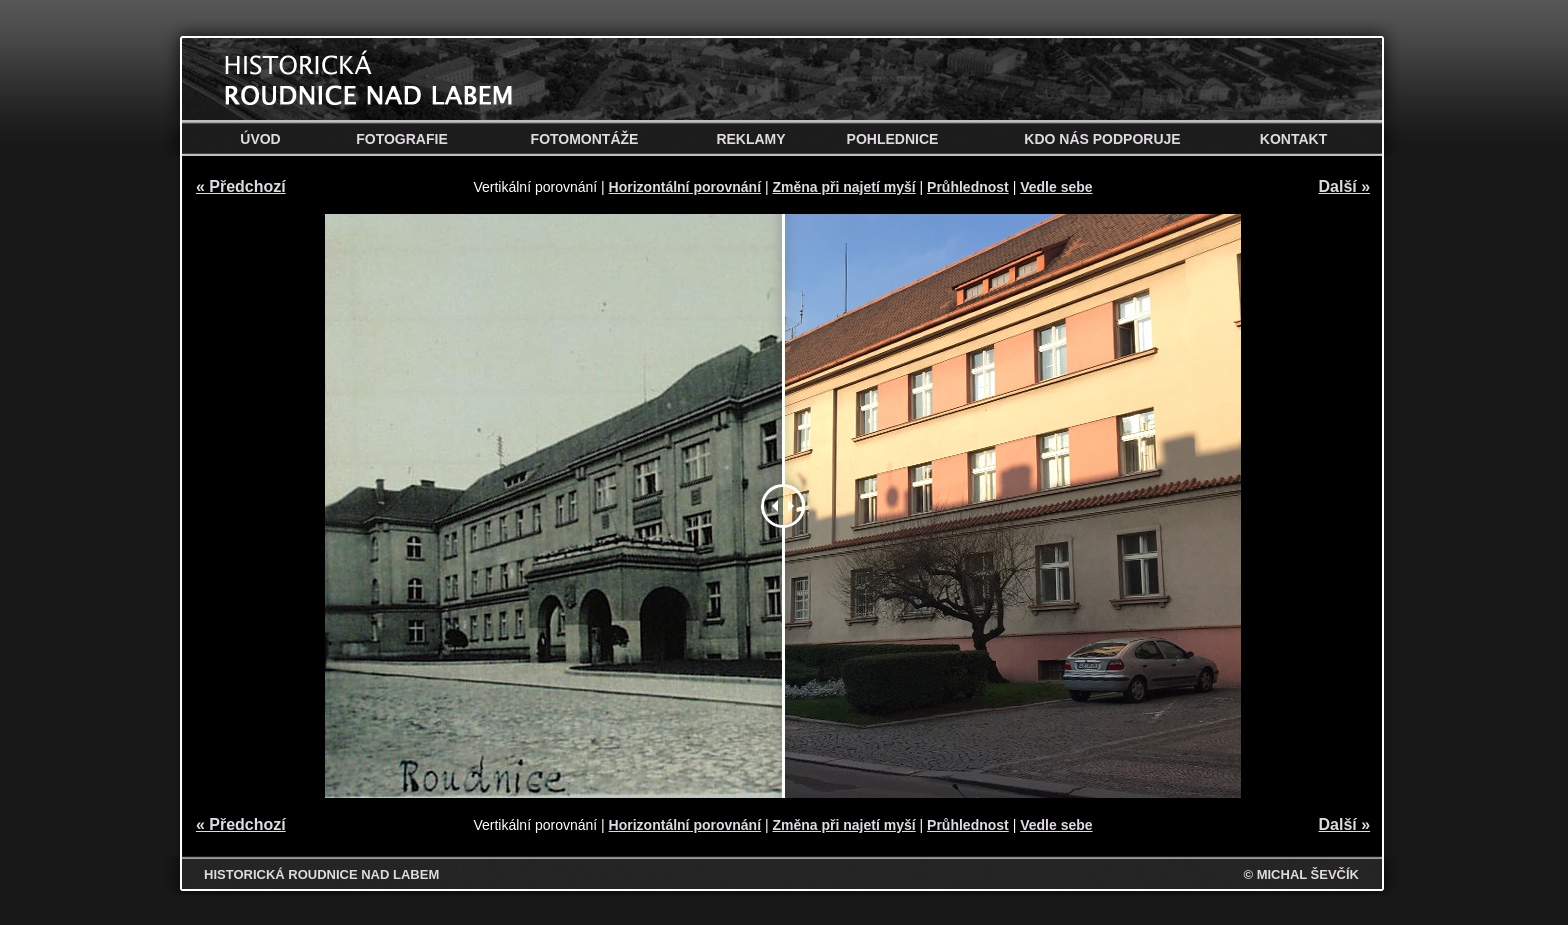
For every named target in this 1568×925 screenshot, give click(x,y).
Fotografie (402, 139)
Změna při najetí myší (843, 187)
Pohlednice (893, 139)
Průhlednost (968, 187)
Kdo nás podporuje (1102, 139)
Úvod (260, 139)
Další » (1345, 186)
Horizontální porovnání (685, 187)
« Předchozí (241, 186)
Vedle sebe (1056, 187)
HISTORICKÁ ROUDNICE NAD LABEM (321, 874)
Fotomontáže (585, 139)
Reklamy (750, 139)
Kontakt (1293, 139)
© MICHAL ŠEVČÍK (1301, 874)
